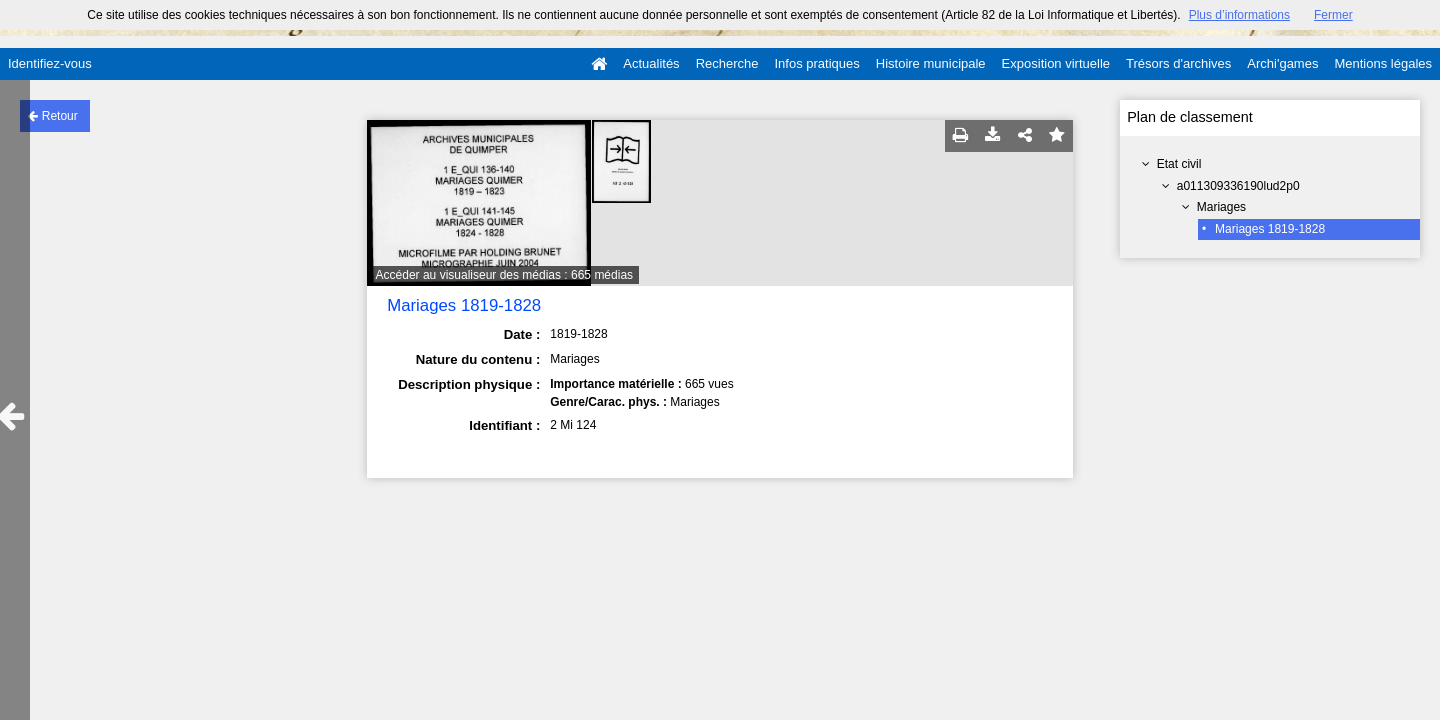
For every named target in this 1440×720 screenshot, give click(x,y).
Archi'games (1282, 63)
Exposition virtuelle (1056, 63)
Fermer (1333, 15)
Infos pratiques (817, 63)
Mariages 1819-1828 (1270, 229)
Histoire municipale (931, 63)
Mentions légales (1383, 63)
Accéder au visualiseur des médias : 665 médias (504, 275)
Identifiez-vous (50, 63)
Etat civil (1179, 164)
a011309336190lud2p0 (1238, 186)
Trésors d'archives (1178, 63)
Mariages (1221, 207)
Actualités (651, 63)
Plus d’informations (1239, 15)
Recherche (727, 63)
